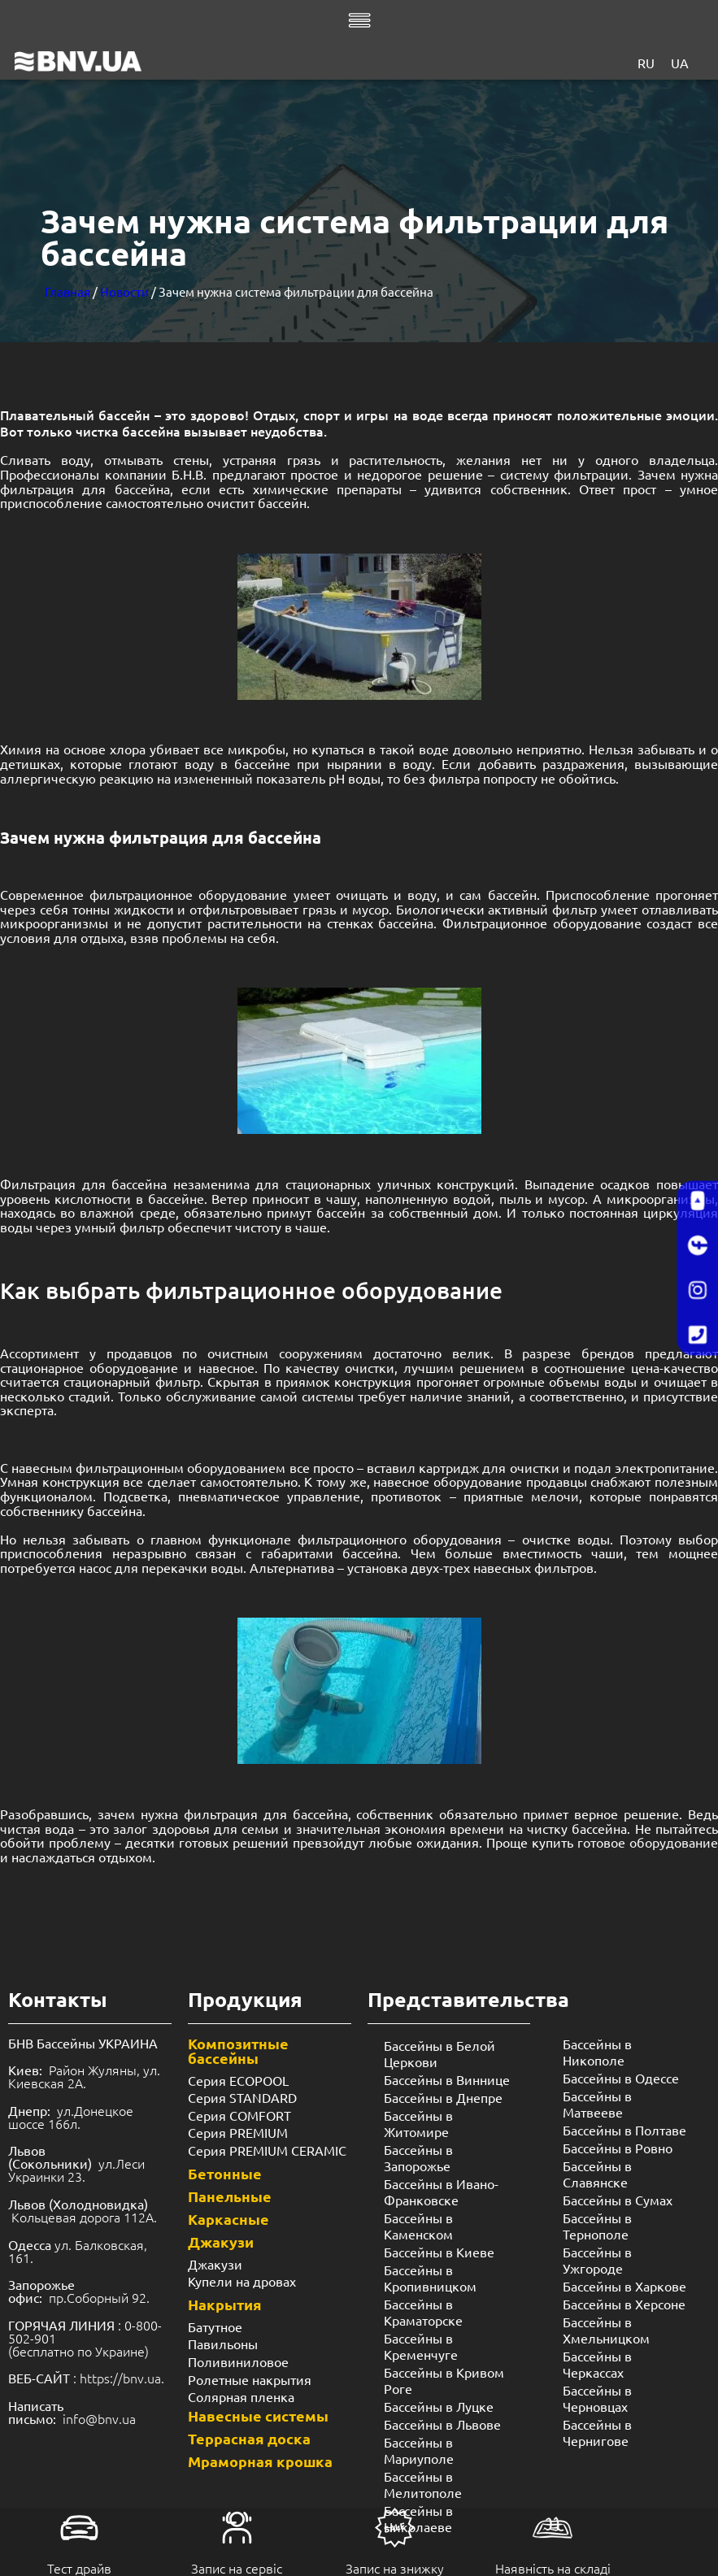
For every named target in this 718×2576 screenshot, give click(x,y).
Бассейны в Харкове (624, 2286)
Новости (124, 291)
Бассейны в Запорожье (418, 2157)
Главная (67, 291)
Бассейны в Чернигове (597, 2432)
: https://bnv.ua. (86, 2378)
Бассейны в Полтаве (624, 2130)
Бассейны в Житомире (418, 2123)
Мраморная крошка (260, 2461)
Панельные (230, 2196)
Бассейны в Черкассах (597, 2364)
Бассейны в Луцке (439, 2406)
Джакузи (221, 2241)
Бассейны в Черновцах (597, 2398)
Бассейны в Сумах (617, 2200)
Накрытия (225, 2304)
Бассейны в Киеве (439, 2252)
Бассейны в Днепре (443, 2097)
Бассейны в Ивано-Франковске (441, 2191)
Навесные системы (258, 2415)
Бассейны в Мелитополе (423, 2484)
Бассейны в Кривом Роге (444, 2380)
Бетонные (225, 2173)
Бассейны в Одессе (621, 2078)
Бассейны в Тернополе (597, 2225)
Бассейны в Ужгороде (597, 2260)
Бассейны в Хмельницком (606, 2329)
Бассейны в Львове (442, 2424)
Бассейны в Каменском (418, 2225)
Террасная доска (249, 2438)
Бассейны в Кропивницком (430, 2277)
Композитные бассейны (238, 2050)
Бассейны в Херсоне (624, 2304)
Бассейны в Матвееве (597, 2103)
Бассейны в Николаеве (418, 2518)
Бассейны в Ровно (617, 2147)
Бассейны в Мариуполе (419, 2450)
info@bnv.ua (99, 2418)
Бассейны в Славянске (597, 2173)
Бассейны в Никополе (597, 2051)
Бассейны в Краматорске (423, 2312)
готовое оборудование (647, 1842)
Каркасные (228, 2218)
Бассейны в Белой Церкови (439, 2053)
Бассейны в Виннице (447, 2079)
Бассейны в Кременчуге (421, 2346)
